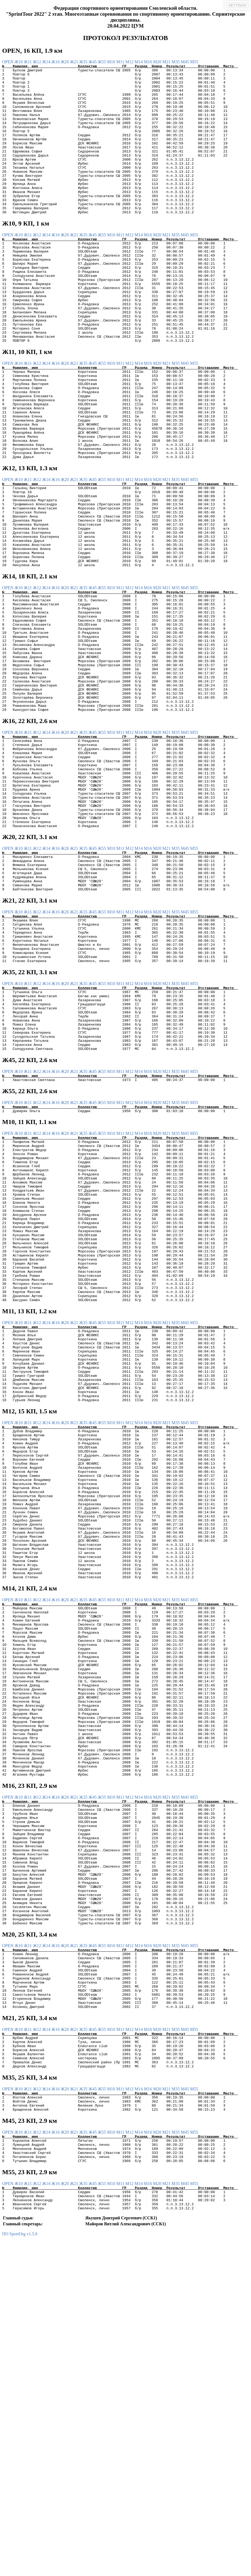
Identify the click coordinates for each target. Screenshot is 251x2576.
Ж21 (74, 61)
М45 (185, 61)
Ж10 (19, 61)
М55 (194, 61)
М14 (139, 61)
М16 (148, 61)
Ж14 (46, 61)
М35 (176, 61)
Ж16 (56, 61)
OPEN (8, 61)
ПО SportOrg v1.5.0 (19, 2571)
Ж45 (93, 61)
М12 (130, 61)
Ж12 (37, 61)
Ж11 (28, 61)
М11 (121, 61)
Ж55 (102, 61)
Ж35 (84, 61)
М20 (157, 61)
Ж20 (65, 61)
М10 (111, 61)
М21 (166, 61)
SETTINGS (237, 5)
